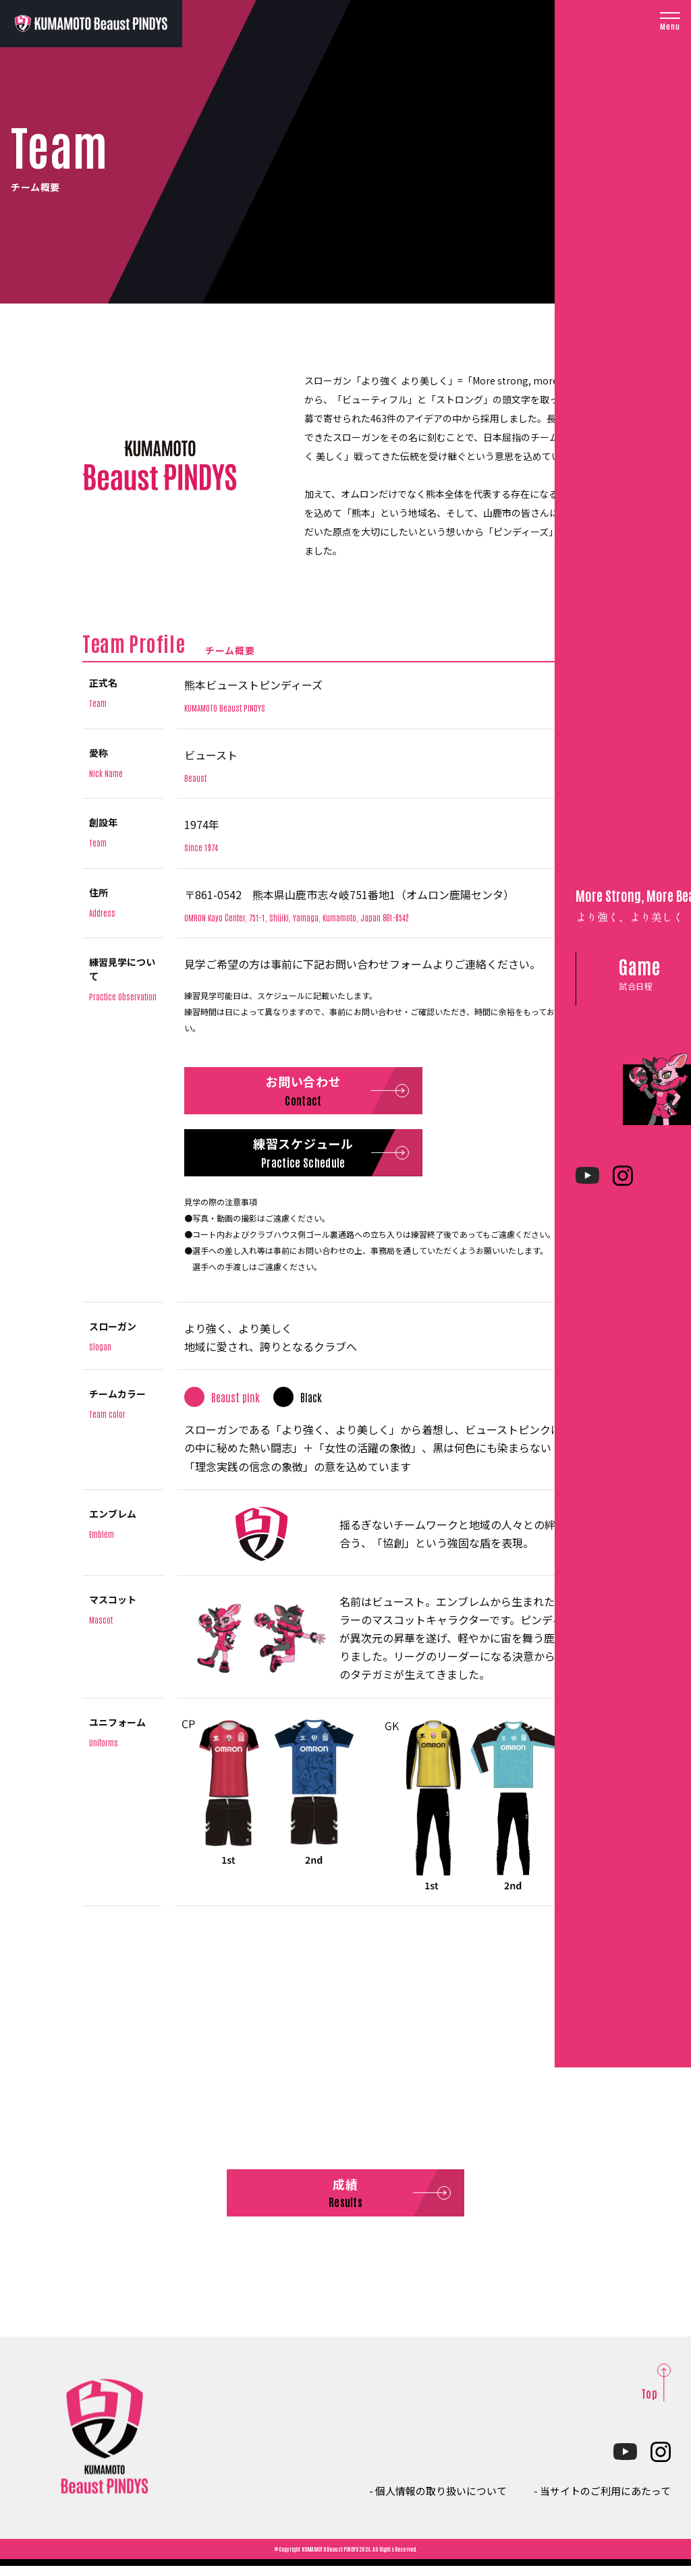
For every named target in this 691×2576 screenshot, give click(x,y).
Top (649, 2403)
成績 (345, 2203)
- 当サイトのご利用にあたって (597, 2500)
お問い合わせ (319, 1094)
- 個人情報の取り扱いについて (423, 2500)
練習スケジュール (319, 1161)
